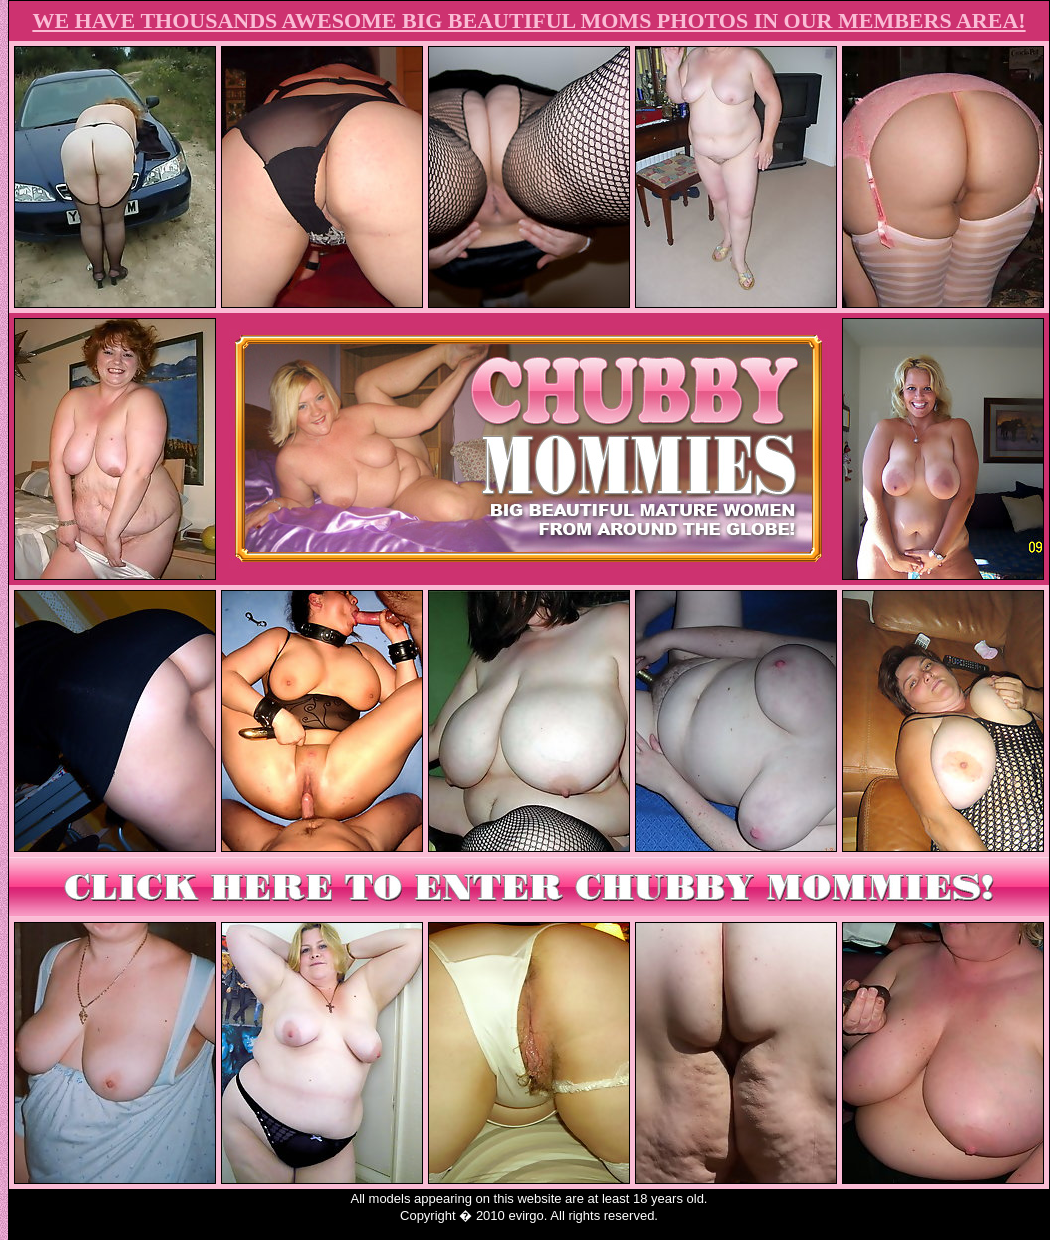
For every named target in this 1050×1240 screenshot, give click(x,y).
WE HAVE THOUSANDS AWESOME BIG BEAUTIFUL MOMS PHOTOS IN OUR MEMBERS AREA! (528, 20)
